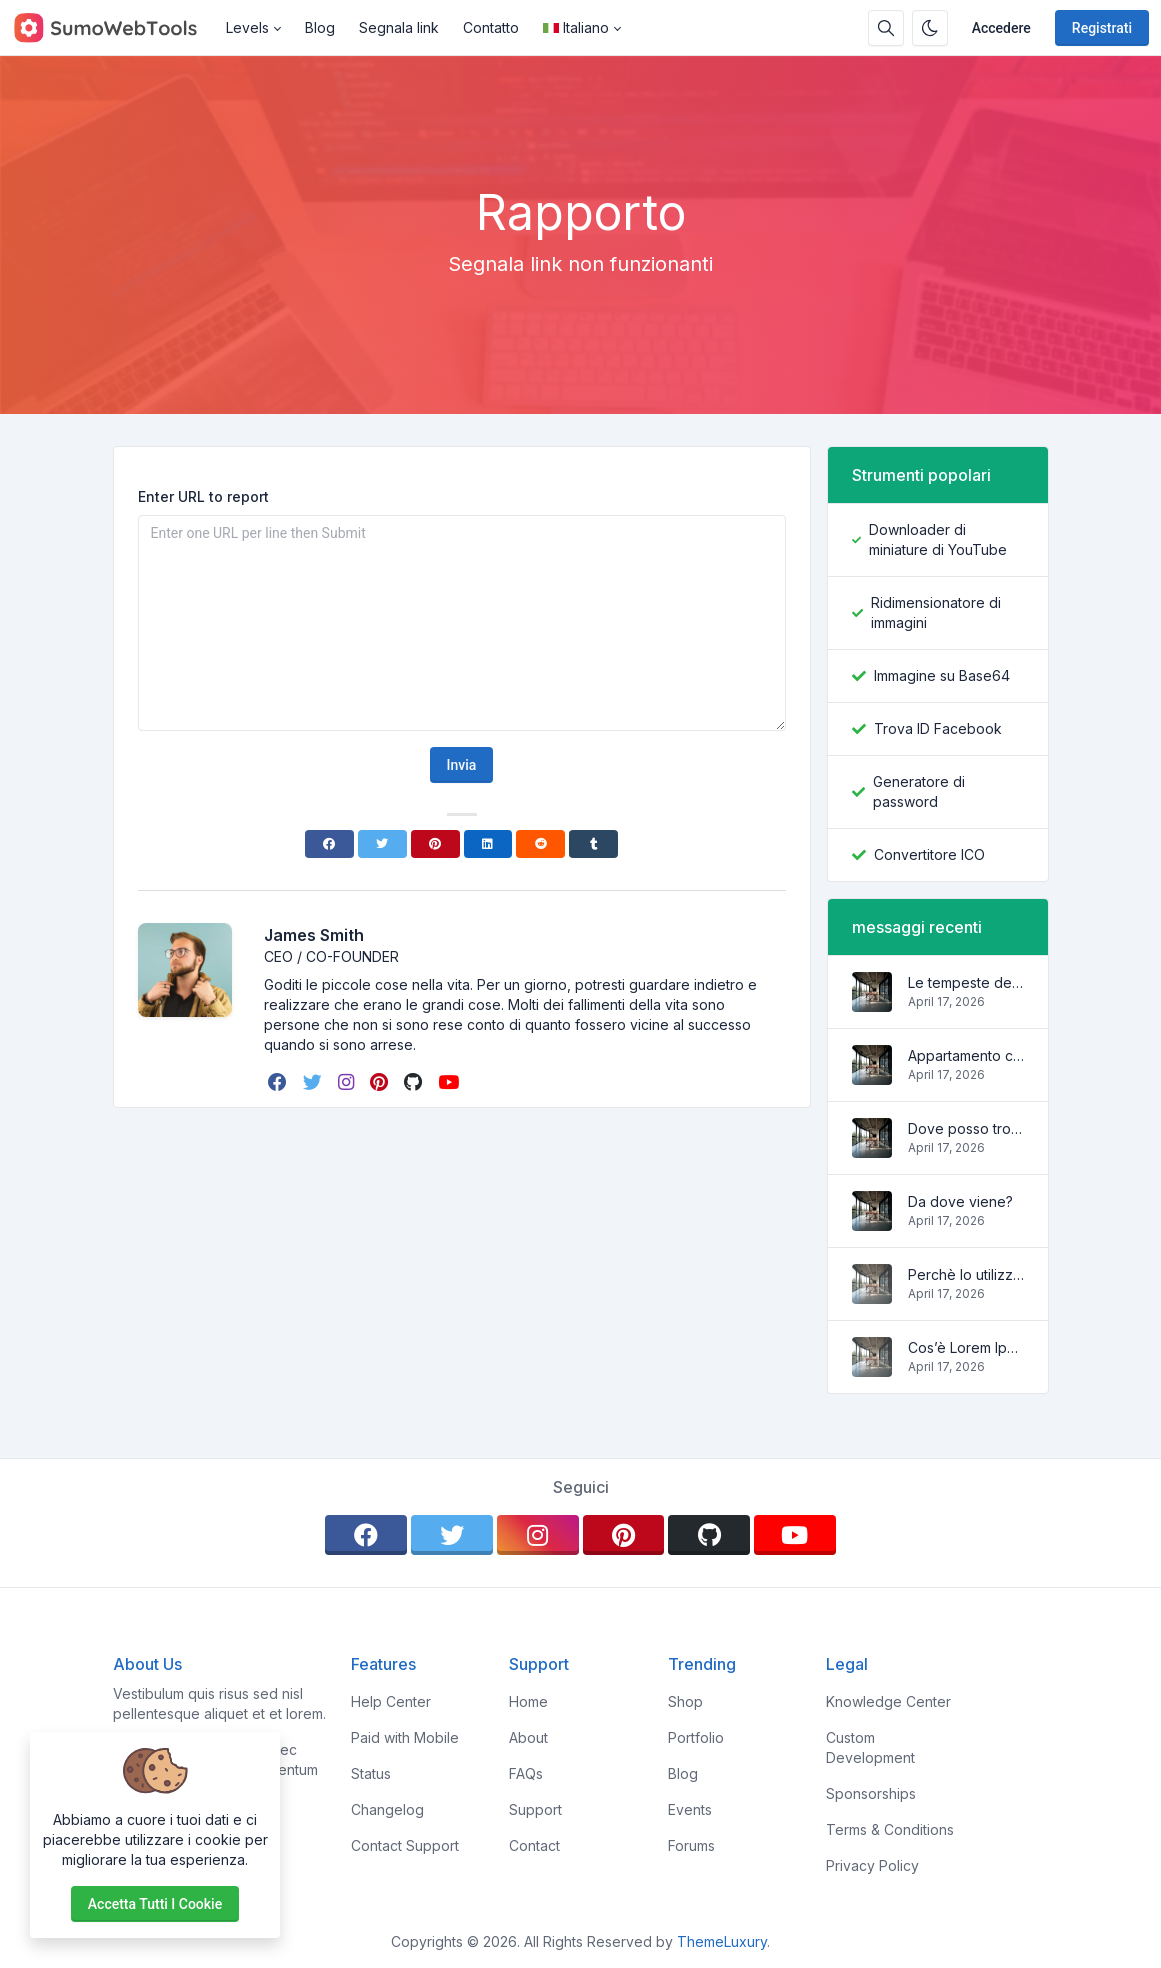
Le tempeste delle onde (966, 982)
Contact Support (405, 1845)
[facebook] (279, 1082)
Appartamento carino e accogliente (966, 1055)
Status (371, 1773)
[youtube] (450, 1082)
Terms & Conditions (890, 1829)
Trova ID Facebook (938, 728)
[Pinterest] (435, 844)
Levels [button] (247, 27)
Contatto (491, 27)
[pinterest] (381, 1082)
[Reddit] (540, 844)
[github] (415, 1082)
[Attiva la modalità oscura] (930, 28)
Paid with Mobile (405, 1737)
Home (528, 1701)
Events (690, 1809)
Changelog (387, 1809)
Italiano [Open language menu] (576, 27)
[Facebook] (329, 844)
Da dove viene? (960, 1201)
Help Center (391, 1701)
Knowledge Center (888, 1701)
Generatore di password (919, 791)
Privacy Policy (872, 1865)
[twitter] (314, 1082)
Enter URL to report (203, 496)
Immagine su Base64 (942, 675)
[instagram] (348, 1082)
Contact (534, 1845)
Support (535, 1809)
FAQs (526, 1773)
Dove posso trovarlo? (966, 1128)
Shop (685, 1701)
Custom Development (870, 1747)
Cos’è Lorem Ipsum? (966, 1347)
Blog (320, 27)
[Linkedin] (488, 844)
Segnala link (399, 27)
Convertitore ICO (929, 854)
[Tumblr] (593, 844)
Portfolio (696, 1737)
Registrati (1102, 28)
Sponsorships (871, 1793)
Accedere (1001, 28)
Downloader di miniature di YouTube (938, 539)
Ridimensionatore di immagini (936, 612)
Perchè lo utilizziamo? (966, 1274)
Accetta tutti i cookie (155, 1904)
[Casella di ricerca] (886, 28)
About (528, 1737)
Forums (691, 1845)
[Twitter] (382, 844)
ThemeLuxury (722, 1941)
